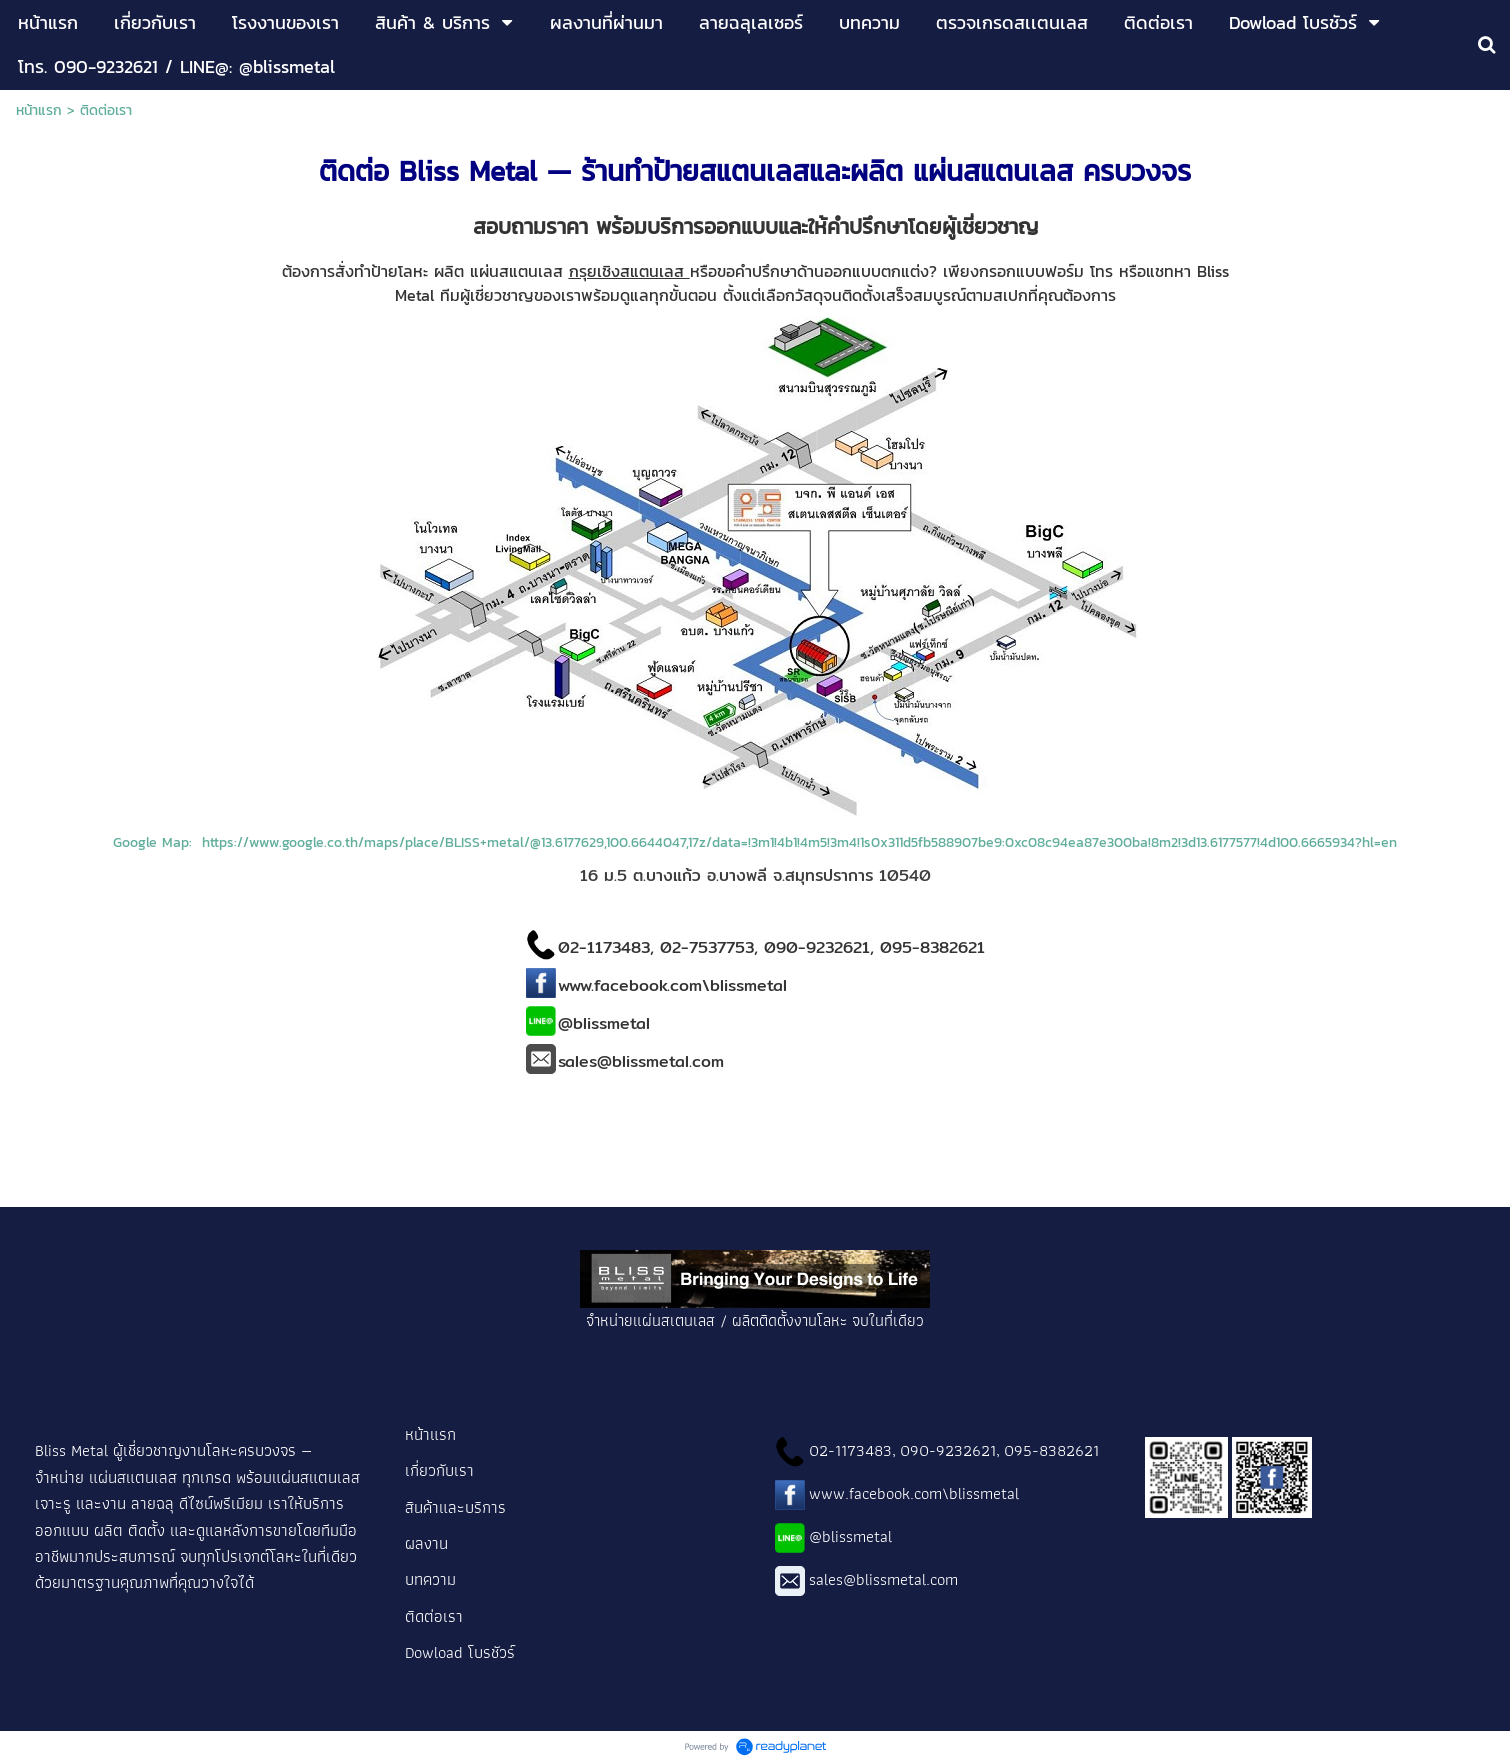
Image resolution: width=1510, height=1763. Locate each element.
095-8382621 (1051, 1450)
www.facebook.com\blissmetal (914, 1493)
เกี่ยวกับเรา (439, 1470)
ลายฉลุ (152, 1503)
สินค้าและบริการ (457, 1507)
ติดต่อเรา (436, 1616)
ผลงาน (426, 1543)
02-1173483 (850, 1450)
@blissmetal (850, 1536)
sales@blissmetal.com (883, 1579)
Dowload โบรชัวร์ (460, 1652)
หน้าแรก (39, 110)
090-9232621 (948, 1450)
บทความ (430, 1579)
